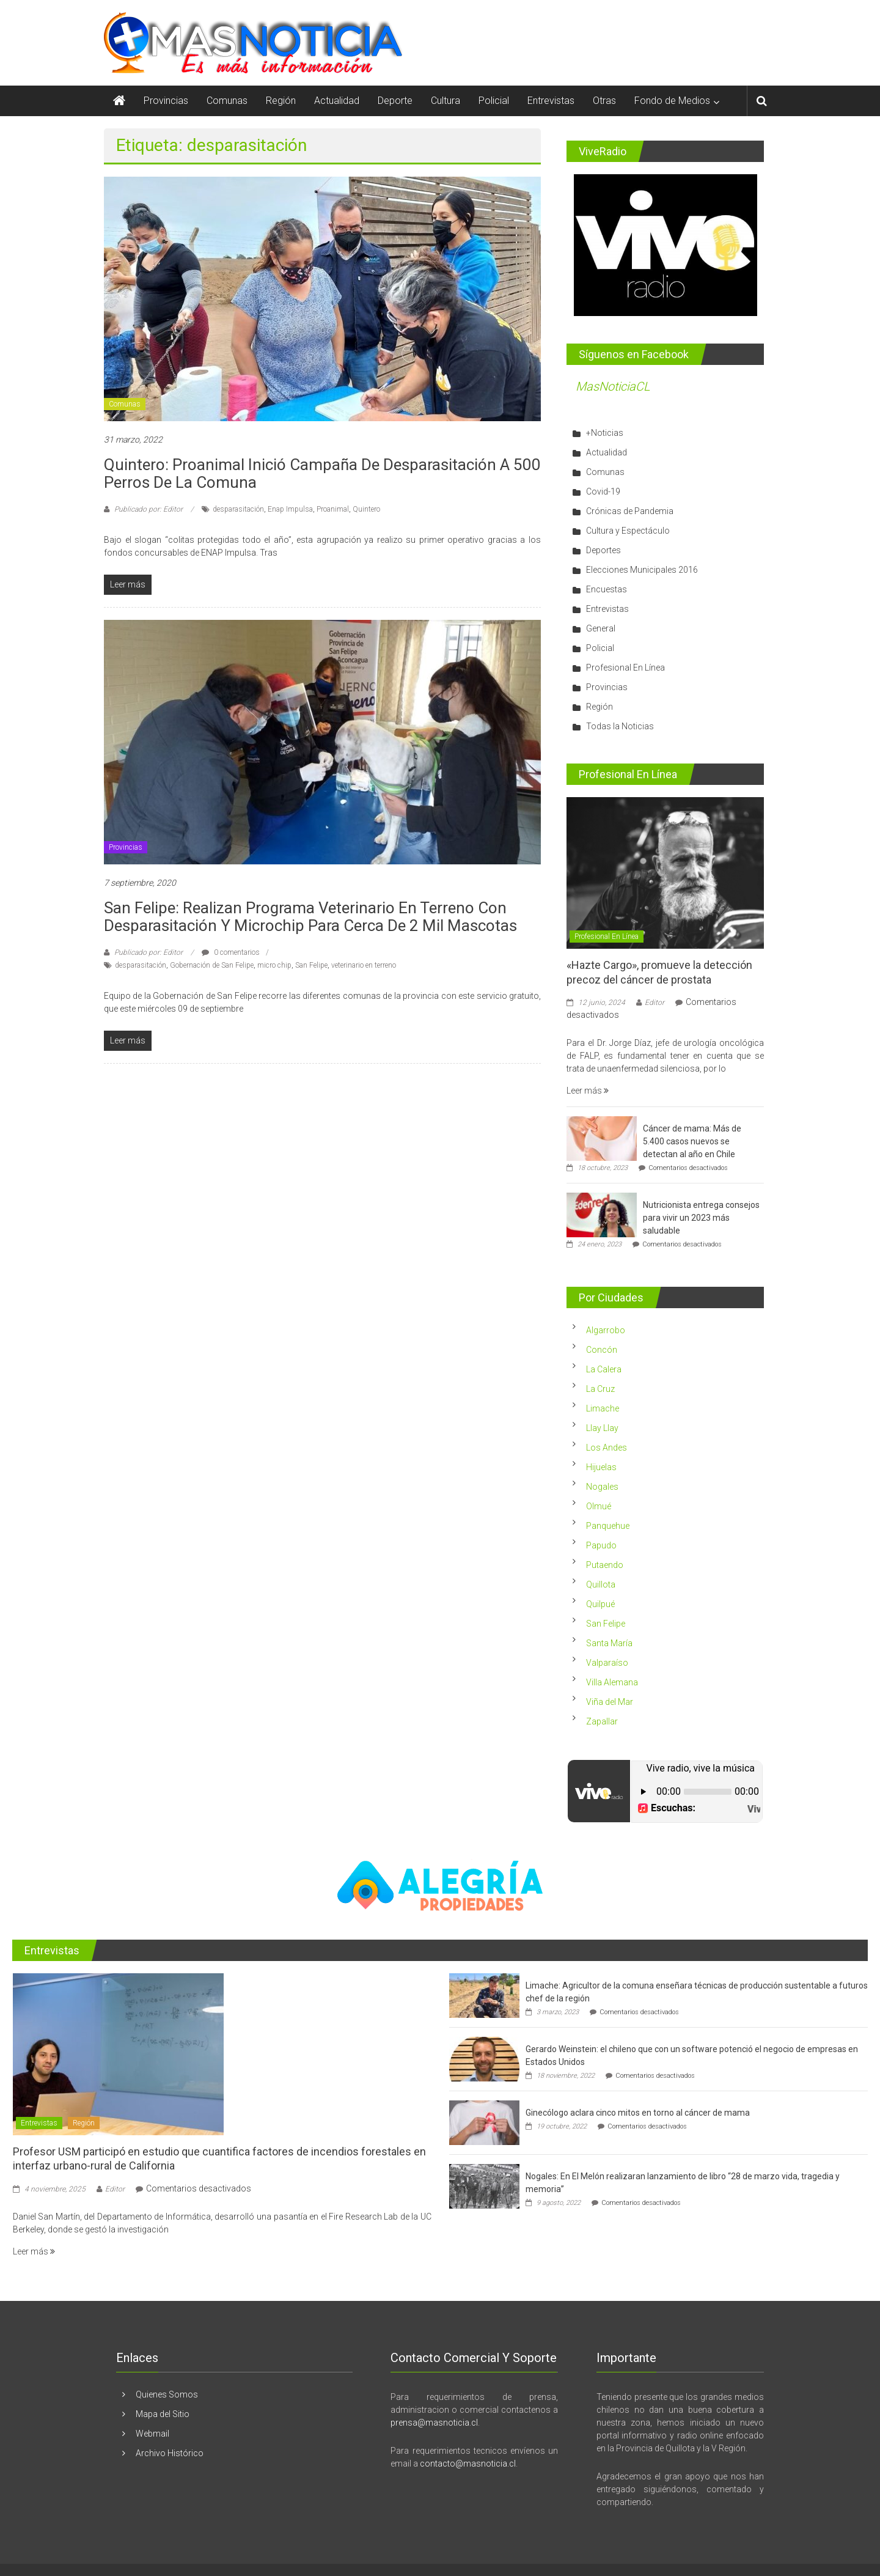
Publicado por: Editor (148, 509)
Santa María (609, 1643)
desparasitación (238, 509)
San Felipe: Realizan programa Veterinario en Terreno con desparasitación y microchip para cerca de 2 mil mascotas (310, 917)
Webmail (152, 2433)
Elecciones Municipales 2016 (642, 570)
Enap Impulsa (290, 509)
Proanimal (333, 509)
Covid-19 (603, 491)
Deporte (395, 100)
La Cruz (600, 1389)
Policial (494, 100)
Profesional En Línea (625, 667)
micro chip (274, 965)
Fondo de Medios (672, 100)
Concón (601, 1350)
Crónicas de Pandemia (629, 511)
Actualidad (336, 100)
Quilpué (600, 1604)
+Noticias (604, 433)
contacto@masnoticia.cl (468, 2463)
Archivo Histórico (170, 2453)
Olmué (598, 1506)
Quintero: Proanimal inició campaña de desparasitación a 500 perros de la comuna (322, 473)
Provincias (166, 100)
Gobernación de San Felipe (212, 965)
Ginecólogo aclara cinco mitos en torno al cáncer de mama (638, 2113)
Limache (602, 1408)
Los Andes (606, 1447)
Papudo (601, 1545)
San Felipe (311, 965)
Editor (654, 1002)
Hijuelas (601, 1467)
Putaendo (604, 1565)
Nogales (602, 1487)
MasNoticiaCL (613, 386)
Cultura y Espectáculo (628, 530)
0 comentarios (231, 952)
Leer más (587, 1090)
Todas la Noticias (620, 726)
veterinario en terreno (363, 965)
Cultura (445, 100)
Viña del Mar (609, 1702)
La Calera (604, 1369)
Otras (604, 100)
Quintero (366, 509)
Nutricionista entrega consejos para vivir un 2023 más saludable (701, 1217)
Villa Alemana (612, 1682)
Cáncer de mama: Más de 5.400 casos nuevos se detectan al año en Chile (692, 1141)
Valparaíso (607, 1663)
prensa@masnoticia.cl (434, 2422)
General (600, 628)
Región (281, 100)
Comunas (227, 100)
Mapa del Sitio (162, 2414)
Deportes (603, 550)
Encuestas (606, 589)
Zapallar (602, 1721)
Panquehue (607, 1526)
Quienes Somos (167, 2394)
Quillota (600, 1584)
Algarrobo (605, 1330)
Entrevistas (550, 100)
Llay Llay (602, 1428)
